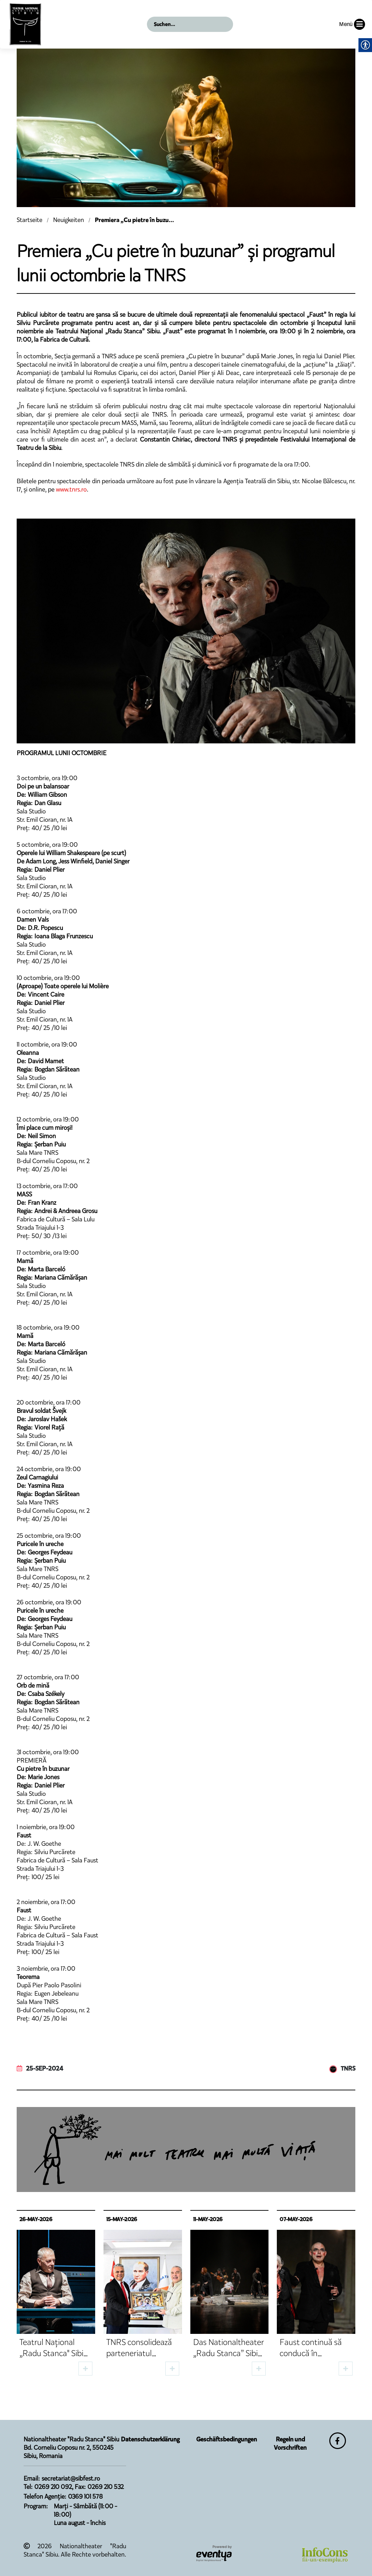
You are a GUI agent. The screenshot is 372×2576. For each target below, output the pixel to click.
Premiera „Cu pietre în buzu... (134, 219)
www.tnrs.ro (71, 489)
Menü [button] (352, 24)
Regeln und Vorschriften (290, 2443)
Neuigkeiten (68, 220)
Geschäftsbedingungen (226, 2439)
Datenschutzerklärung (150, 2439)
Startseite (29, 220)
